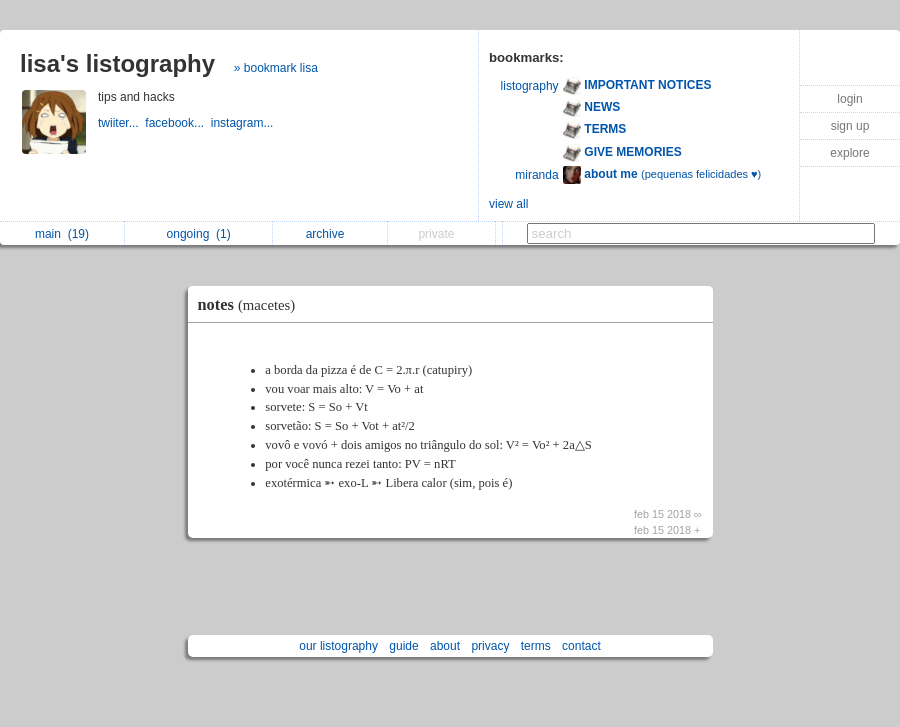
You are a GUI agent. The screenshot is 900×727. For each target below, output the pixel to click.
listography (530, 86)
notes (252, 304)
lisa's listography (117, 63)
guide (403, 646)
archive (330, 234)
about (445, 646)
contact (581, 646)
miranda (536, 175)
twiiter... (121, 123)
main (62, 234)
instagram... (244, 123)
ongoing (199, 234)
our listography (338, 646)
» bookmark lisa (276, 68)
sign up (850, 126)
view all (508, 204)
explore (849, 153)
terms (536, 646)
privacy (490, 646)
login (849, 99)
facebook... (177, 123)
